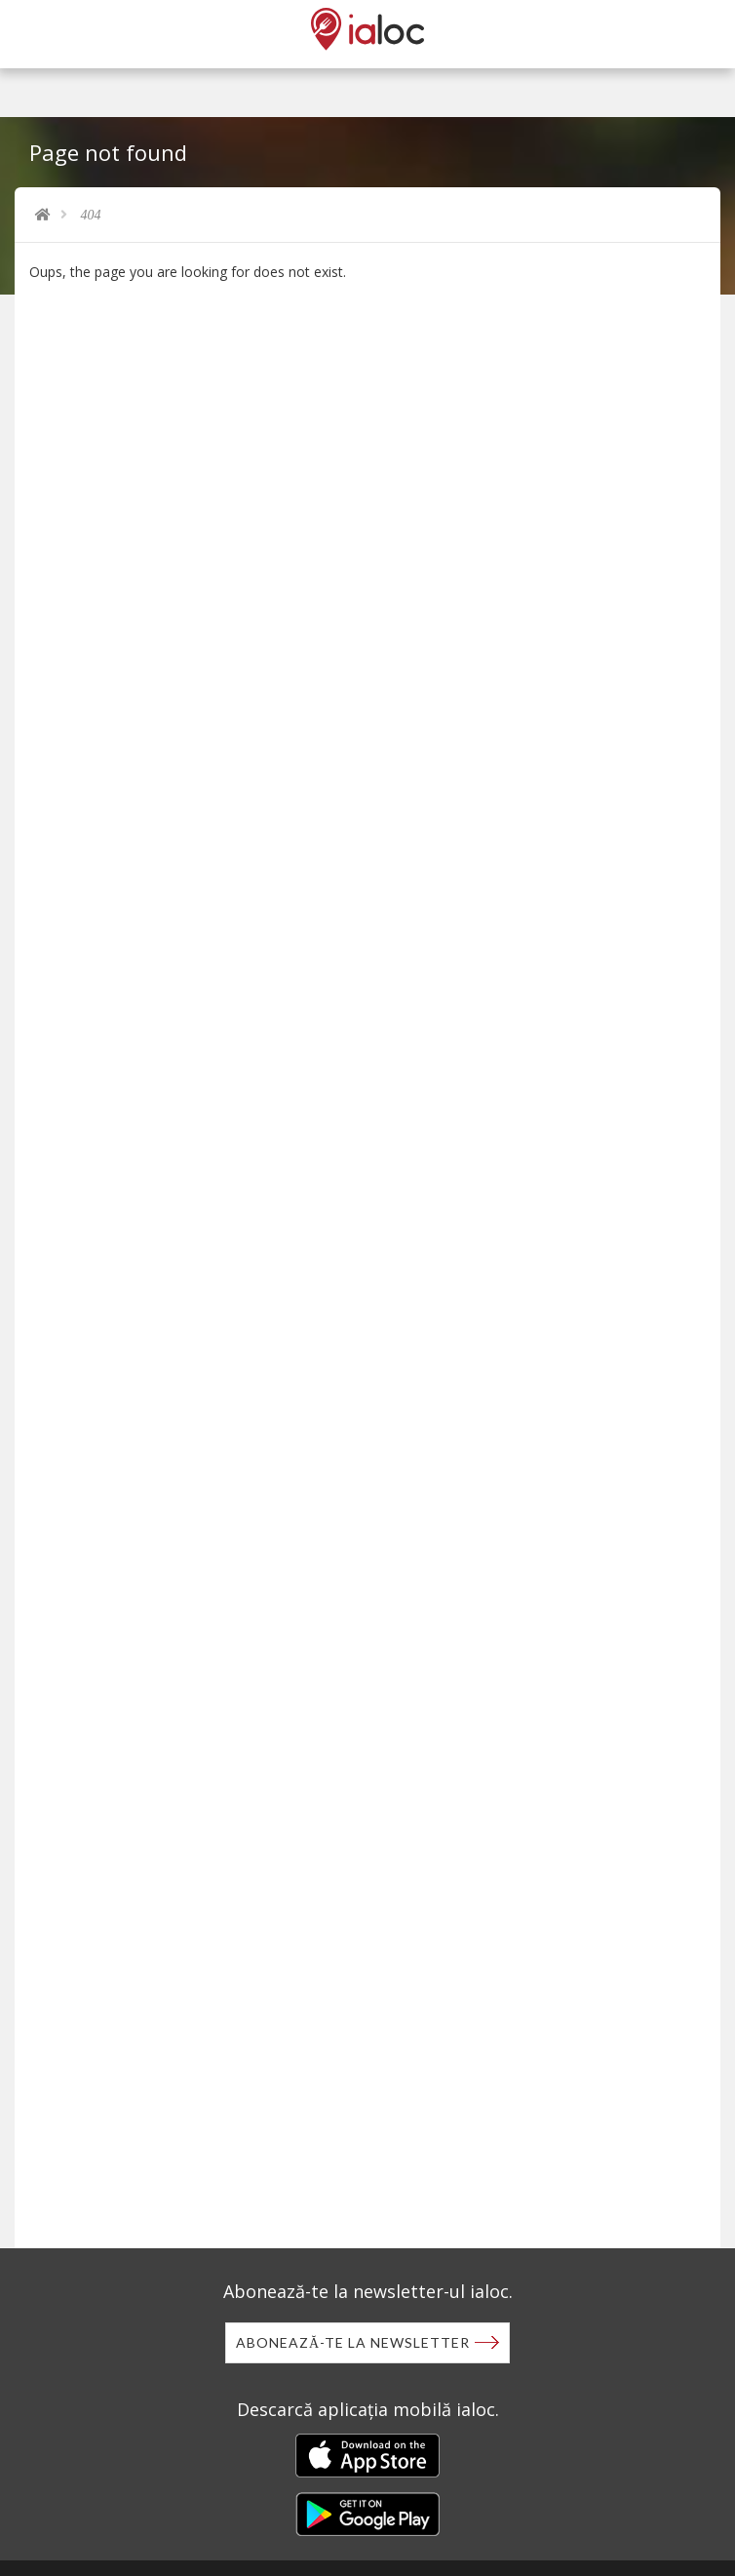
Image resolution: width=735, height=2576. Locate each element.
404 (91, 215)
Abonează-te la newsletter (353, 2342)
